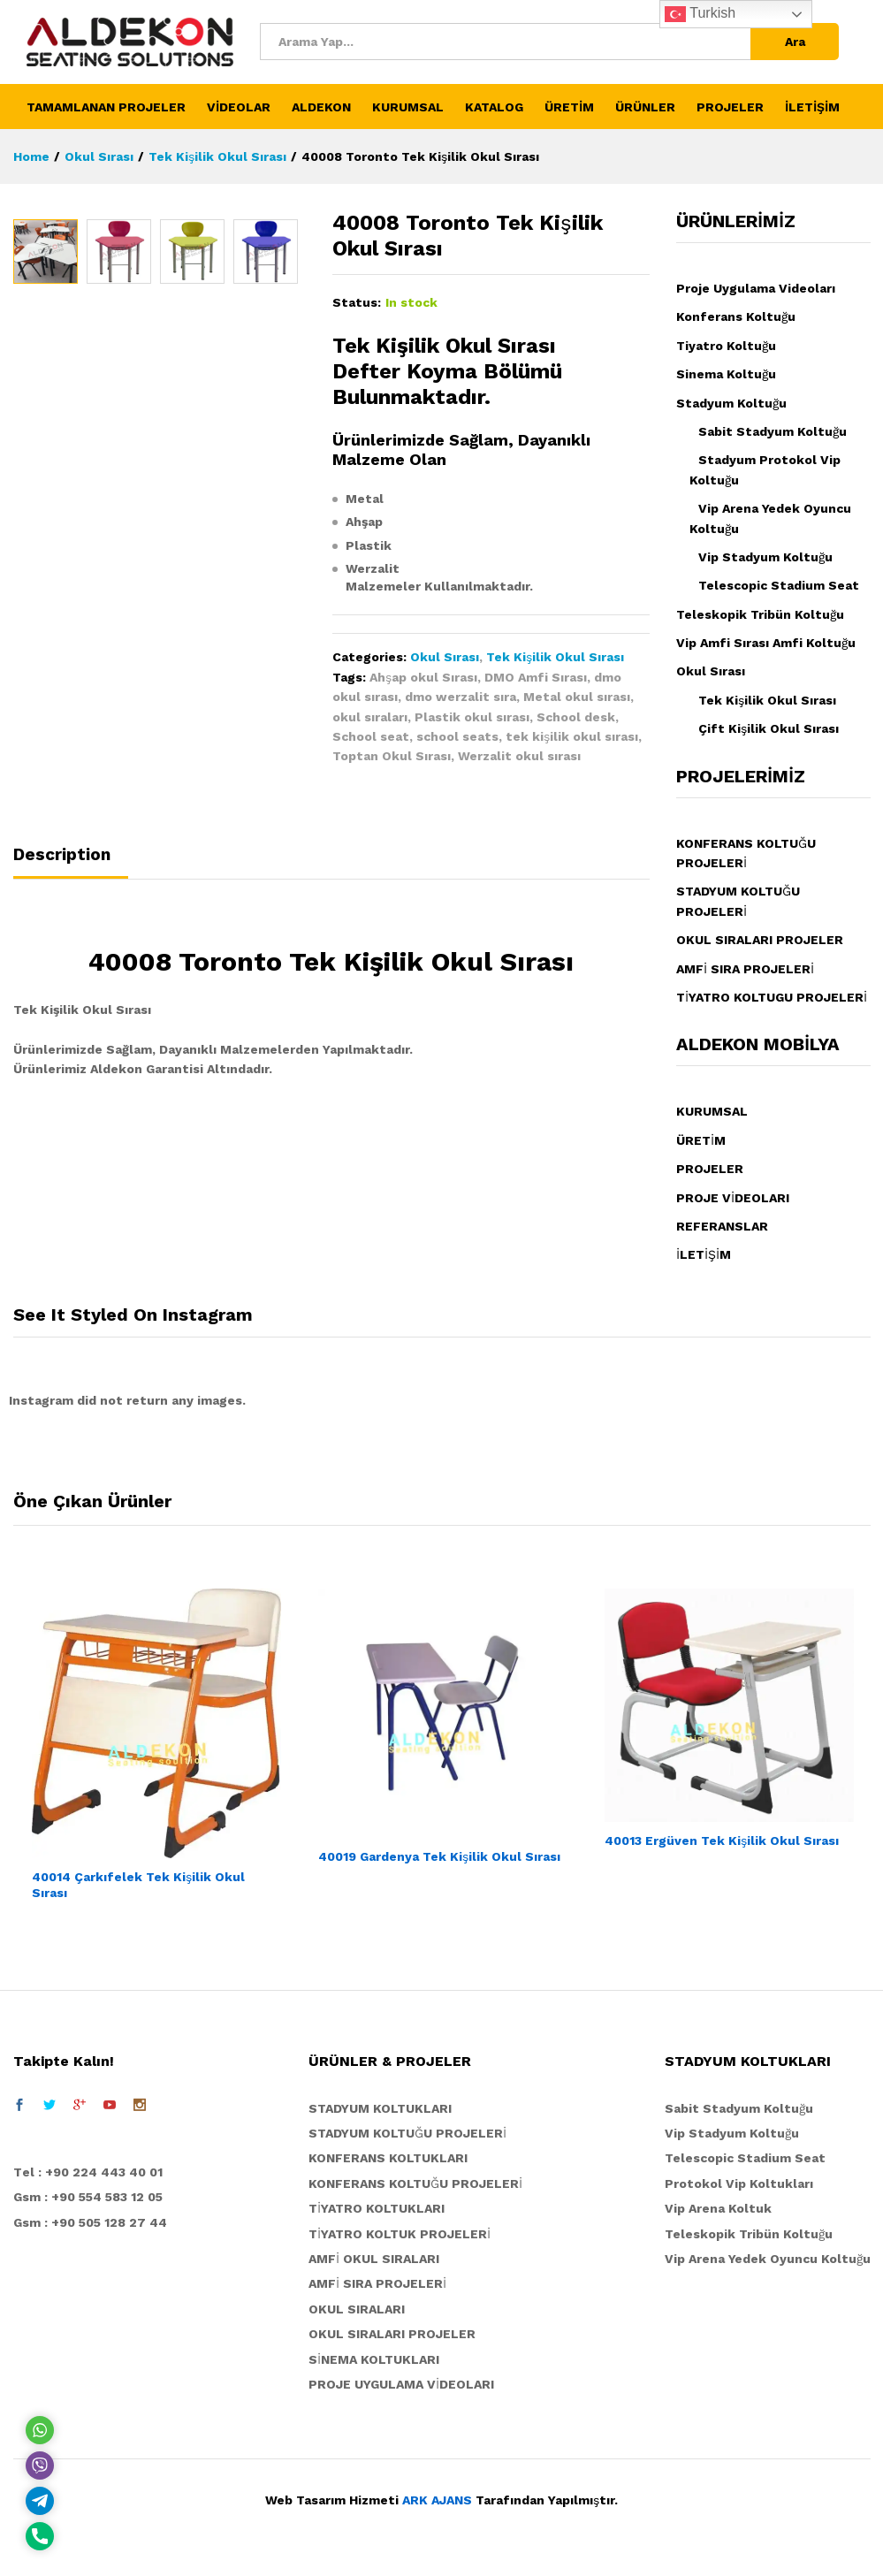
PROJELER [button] (730, 107)
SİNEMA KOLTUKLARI (373, 2359)
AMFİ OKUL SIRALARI (373, 2259)
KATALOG (494, 107)
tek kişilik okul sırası (572, 736)
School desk (576, 717)
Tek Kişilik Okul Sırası (555, 657)
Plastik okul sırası (472, 717)
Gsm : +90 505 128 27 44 (90, 2222)
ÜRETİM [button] (569, 107)
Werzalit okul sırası (519, 756)
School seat (370, 736)
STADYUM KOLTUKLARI (380, 2108)
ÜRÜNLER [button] (645, 107)
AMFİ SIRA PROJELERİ (745, 969)
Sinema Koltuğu (726, 374)
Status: (356, 302)
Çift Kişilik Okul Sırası (768, 728)
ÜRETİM (701, 1140)
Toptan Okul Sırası (391, 756)
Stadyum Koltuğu (731, 403)
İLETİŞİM (812, 107)
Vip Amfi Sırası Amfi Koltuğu (766, 643)
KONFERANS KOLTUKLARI (388, 2158)
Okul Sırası (444, 657)
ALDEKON (321, 107)
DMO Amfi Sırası (535, 677)
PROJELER (709, 1169)
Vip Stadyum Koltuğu (765, 557)
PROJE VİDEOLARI (732, 1198)
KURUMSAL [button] (408, 107)
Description (61, 854)
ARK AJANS (437, 2500)
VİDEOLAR (238, 107)
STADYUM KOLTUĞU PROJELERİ (407, 2133)
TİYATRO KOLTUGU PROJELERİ (771, 997)
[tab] (70, 862)
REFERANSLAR (722, 1226)
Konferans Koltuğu (735, 316)
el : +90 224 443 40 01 (92, 2172)
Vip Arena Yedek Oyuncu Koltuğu (768, 2259)
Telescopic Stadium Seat (778, 585)
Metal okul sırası (576, 697)
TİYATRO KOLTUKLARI (376, 2208)
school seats (457, 736)
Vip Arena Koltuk (718, 2208)
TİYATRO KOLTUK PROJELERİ (399, 2234)
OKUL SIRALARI (356, 2309)
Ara (795, 41)
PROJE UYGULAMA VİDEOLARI (401, 2384)
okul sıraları (369, 717)
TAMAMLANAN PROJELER (106, 107)
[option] (45, 544)
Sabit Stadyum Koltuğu (772, 431)
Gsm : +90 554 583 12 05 (88, 2197)
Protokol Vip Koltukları (739, 2183)
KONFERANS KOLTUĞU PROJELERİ (415, 2183)
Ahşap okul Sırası (423, 677)
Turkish (700, 14)
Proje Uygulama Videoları (755, 288)
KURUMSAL (712, 1111)
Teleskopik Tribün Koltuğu (760, 614)
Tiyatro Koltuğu (726, 346)
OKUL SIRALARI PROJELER (759, 940)
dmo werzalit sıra (460, 697)
